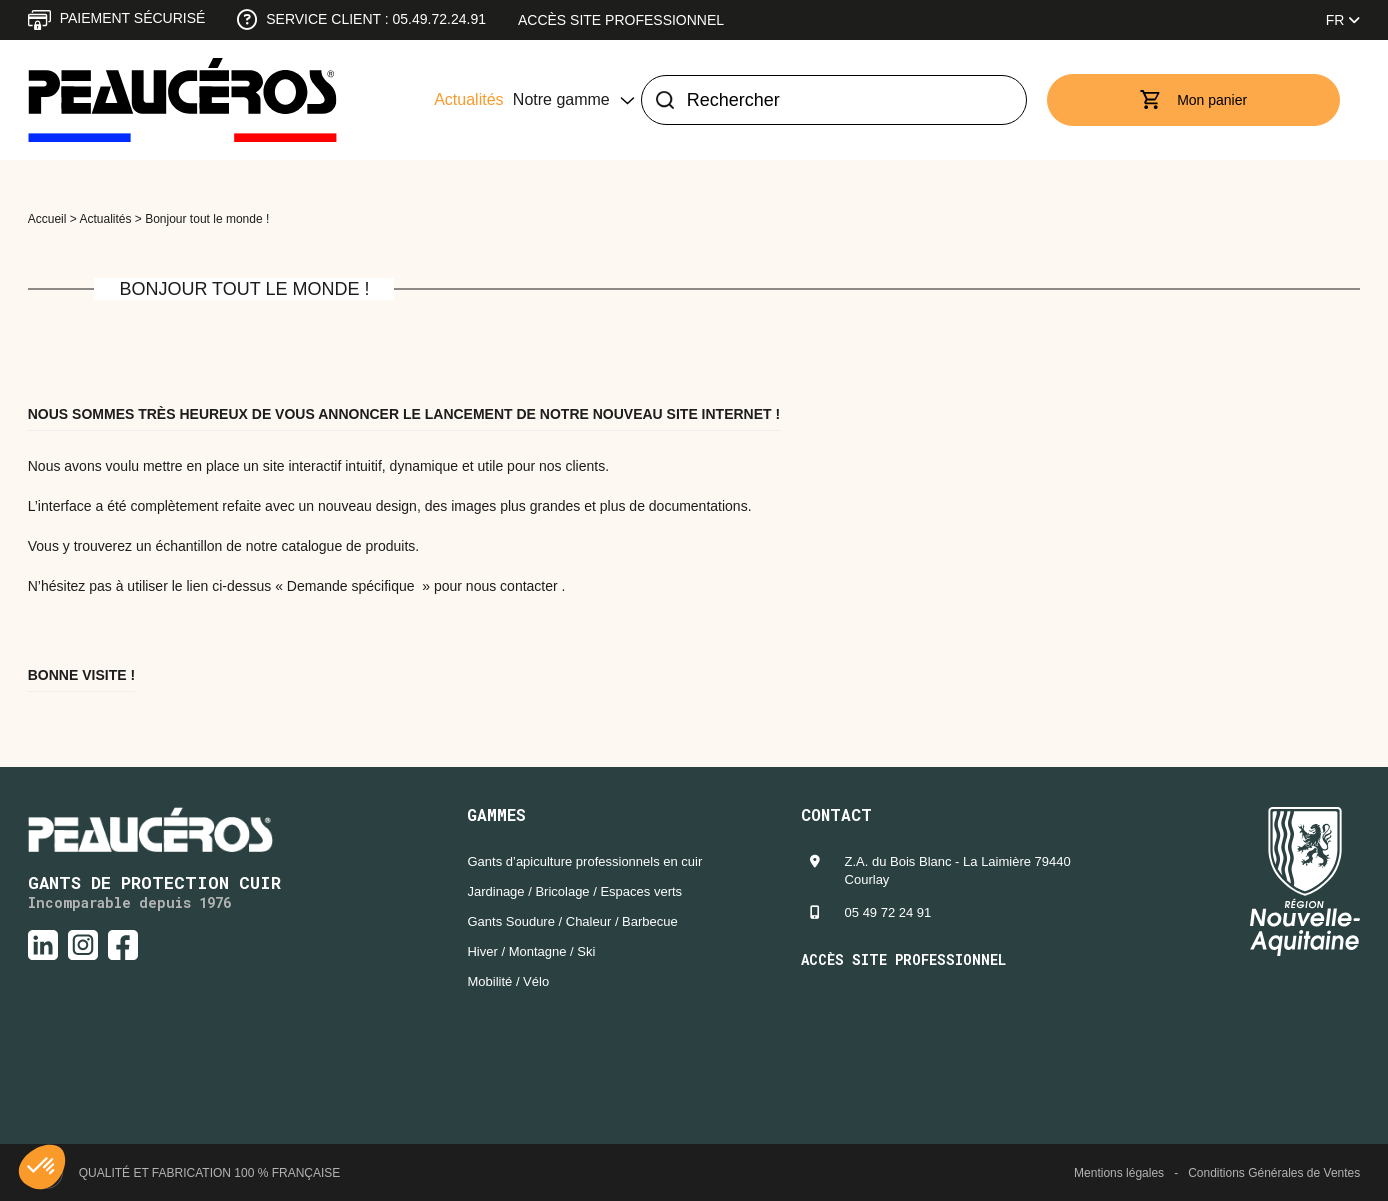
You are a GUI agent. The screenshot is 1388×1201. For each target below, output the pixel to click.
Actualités (468, 99)
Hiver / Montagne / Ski (531, 951)
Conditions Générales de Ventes (1274, 1173)
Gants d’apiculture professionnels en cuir (584, 861)
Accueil (47, 219)
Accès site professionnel (621, 20)
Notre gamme (561, 99)
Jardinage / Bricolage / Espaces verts (574, 891)
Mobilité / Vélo (508, 981)
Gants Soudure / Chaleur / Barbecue (572, 921)
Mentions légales (1119, 1173)
